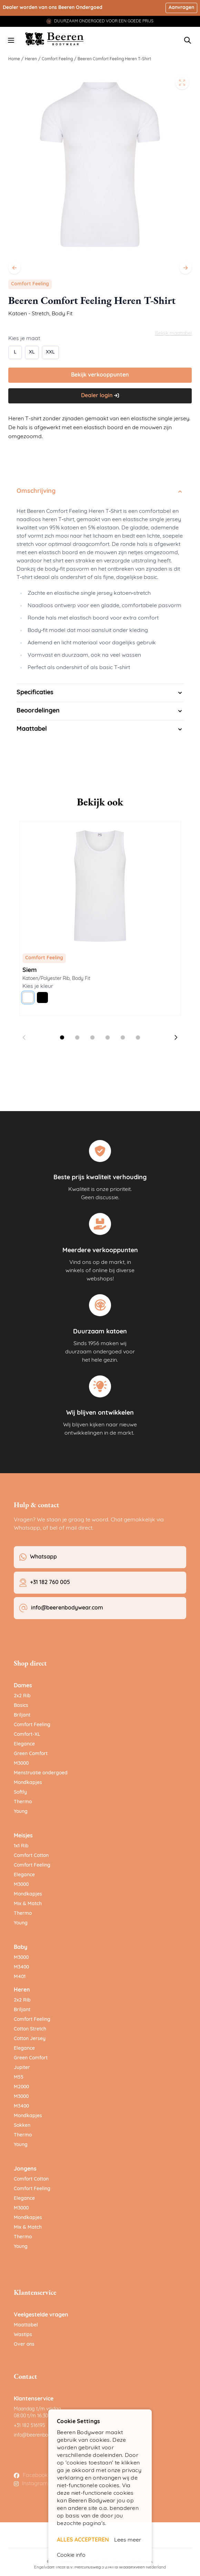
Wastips (23, 2334)
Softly (20, 1792)
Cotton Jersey (30, 2038)
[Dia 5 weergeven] (122, 1037)
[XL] (32, 352)
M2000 (21, 2087)
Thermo (23, 1802)
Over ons (24, 2344)
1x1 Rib (21, 1846)
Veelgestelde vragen (41, 2315)
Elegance (24, 1744)
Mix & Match (28, 1904)
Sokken (22, 2125)
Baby (20, 1947)
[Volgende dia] (175, 1037)
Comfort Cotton (31, 1855)
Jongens (25, 2169)
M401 (20, 1976)
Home (14, 59)
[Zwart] (42, 997)
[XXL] (50, 352)
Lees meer (127, 2540)
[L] (15, 352)
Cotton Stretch (30, 2029)
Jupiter (22, 2067)
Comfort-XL (27, 1734)
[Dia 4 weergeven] (107, 1037)
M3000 (21, 1763)
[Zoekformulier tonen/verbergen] (187, 40)
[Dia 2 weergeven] (77, 1037)
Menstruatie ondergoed (41, 1773)
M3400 (21, 1967)
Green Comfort (31, 1753)
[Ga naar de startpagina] (54, 39)
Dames (23, 1686)
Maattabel (26, 2325)
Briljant (22, 1715)
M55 (18, 2077)
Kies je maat (24, 338)
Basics (21, 1705)
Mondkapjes (28, 1782)
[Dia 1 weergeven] (62, 1037)
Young (21, 1811)
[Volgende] (185, 268)
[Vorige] (14, 268)
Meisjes (23, 1836)
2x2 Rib (22, 1696)
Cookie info (71, 2555)
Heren (31, 59)
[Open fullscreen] (182, 82)
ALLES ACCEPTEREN (83, 2540)
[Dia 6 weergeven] (138, 1037)
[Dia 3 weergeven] (92, 1037)
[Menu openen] (11, 40)
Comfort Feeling (57, 59)
